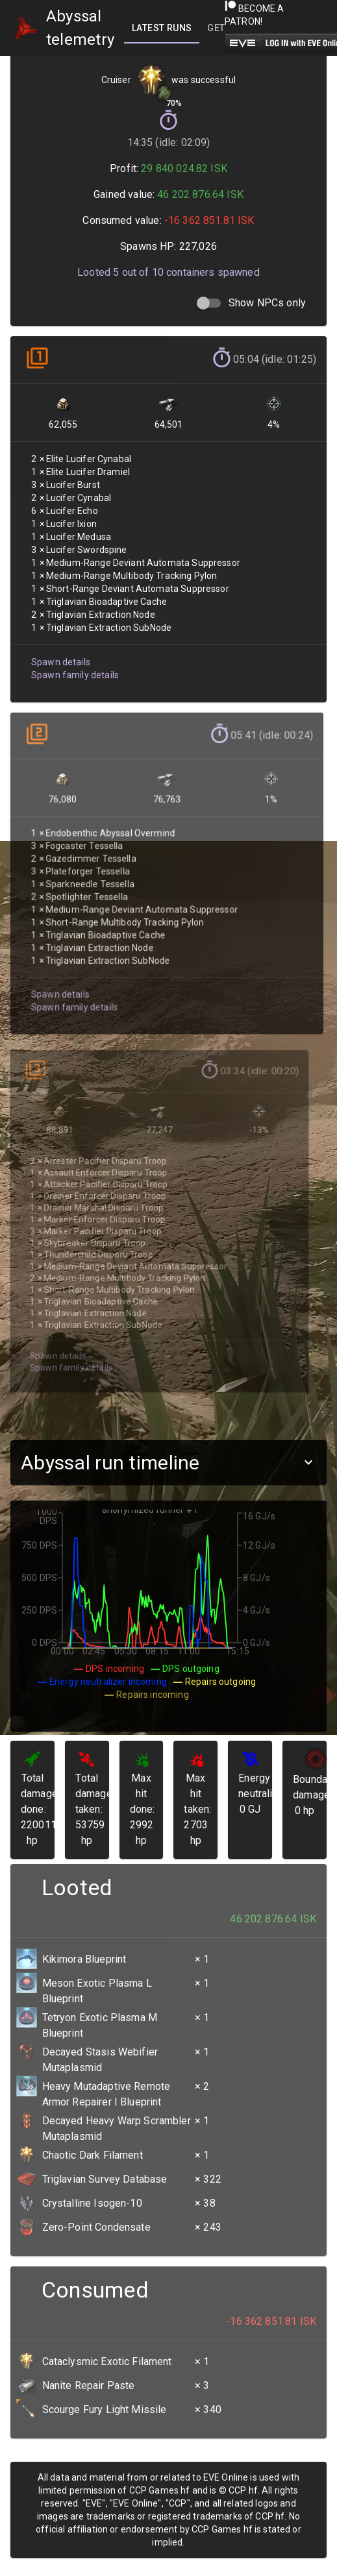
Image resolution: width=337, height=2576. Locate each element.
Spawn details (59, 649)
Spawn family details (73, 662)
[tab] (161, 27)
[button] (168, 1462)
